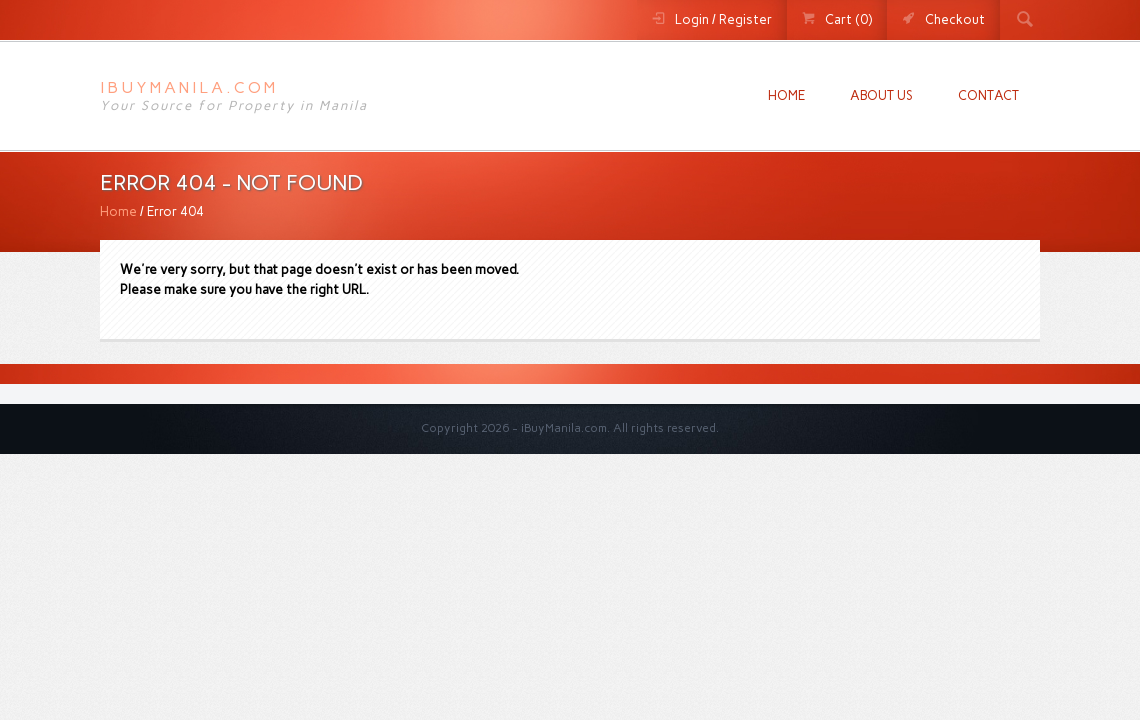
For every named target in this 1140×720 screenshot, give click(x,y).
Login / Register (723, 19)
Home (786, 95)
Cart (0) (848, 19)
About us (881, 95)
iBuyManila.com (189, 87)
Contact (988, 95)
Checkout (955, 19)
